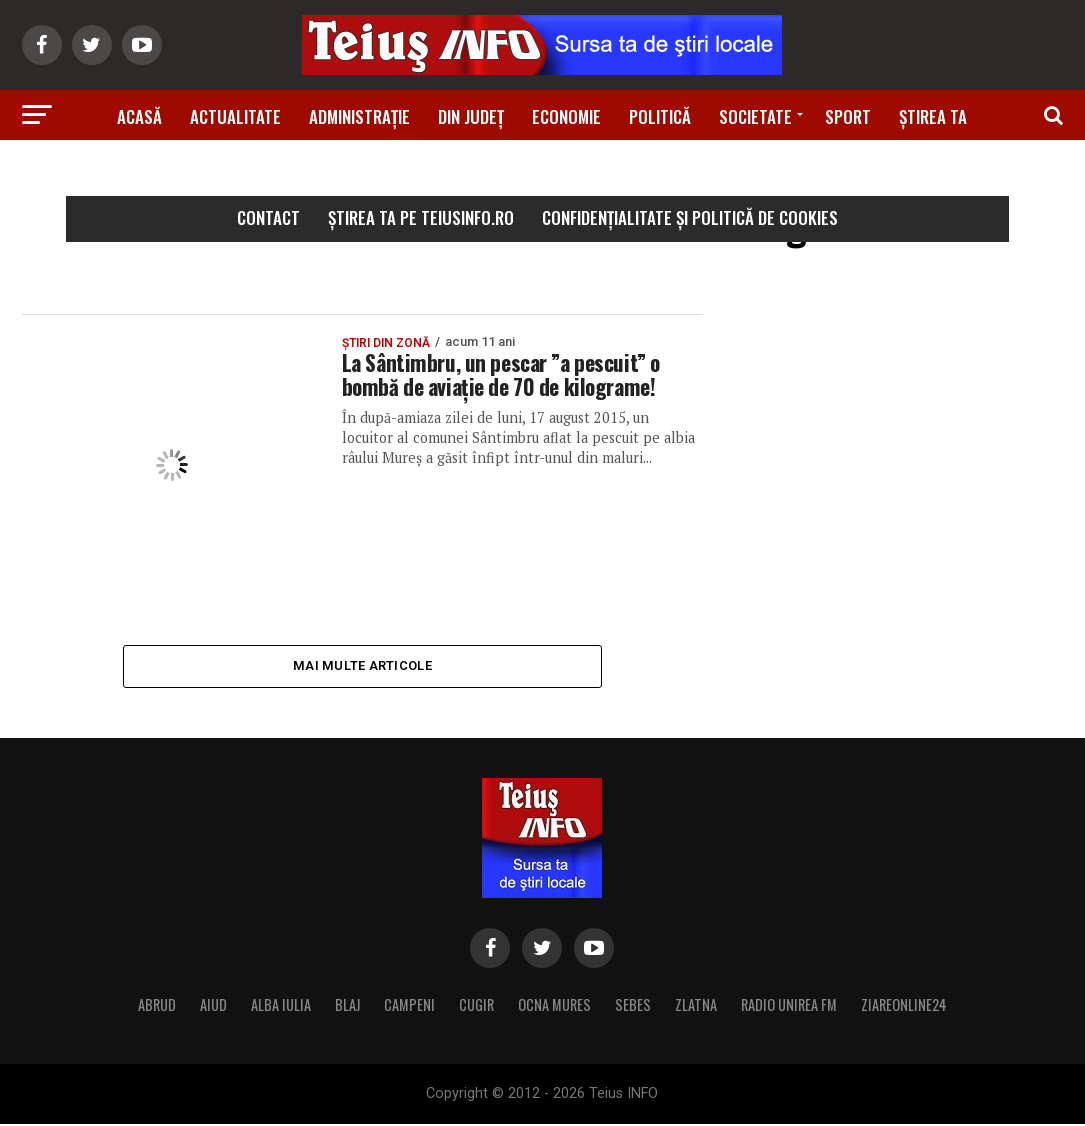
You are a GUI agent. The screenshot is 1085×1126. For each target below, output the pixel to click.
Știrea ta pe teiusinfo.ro (421, 217)
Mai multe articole (362, 666)
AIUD (213, 1006)
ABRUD (157, 1006)
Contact (268, 217)
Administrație (359, 116)
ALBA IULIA (281, 1006)
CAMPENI (409, 1006)
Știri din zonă (542, 172)
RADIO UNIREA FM (789, 1006)
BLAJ (347, 1006)
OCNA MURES (554, 1006)
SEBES (633, 1006)
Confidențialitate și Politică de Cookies (690, 217)
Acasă (139, 116)
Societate (755, 116)
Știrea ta (933, 116)
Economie (566, 116)
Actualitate (235, 116)
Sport (848, 116)
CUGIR (476, 1006)
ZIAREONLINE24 (904, 1006)
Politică (660, 116)
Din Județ (471, 116)
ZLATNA (696, 1006)
